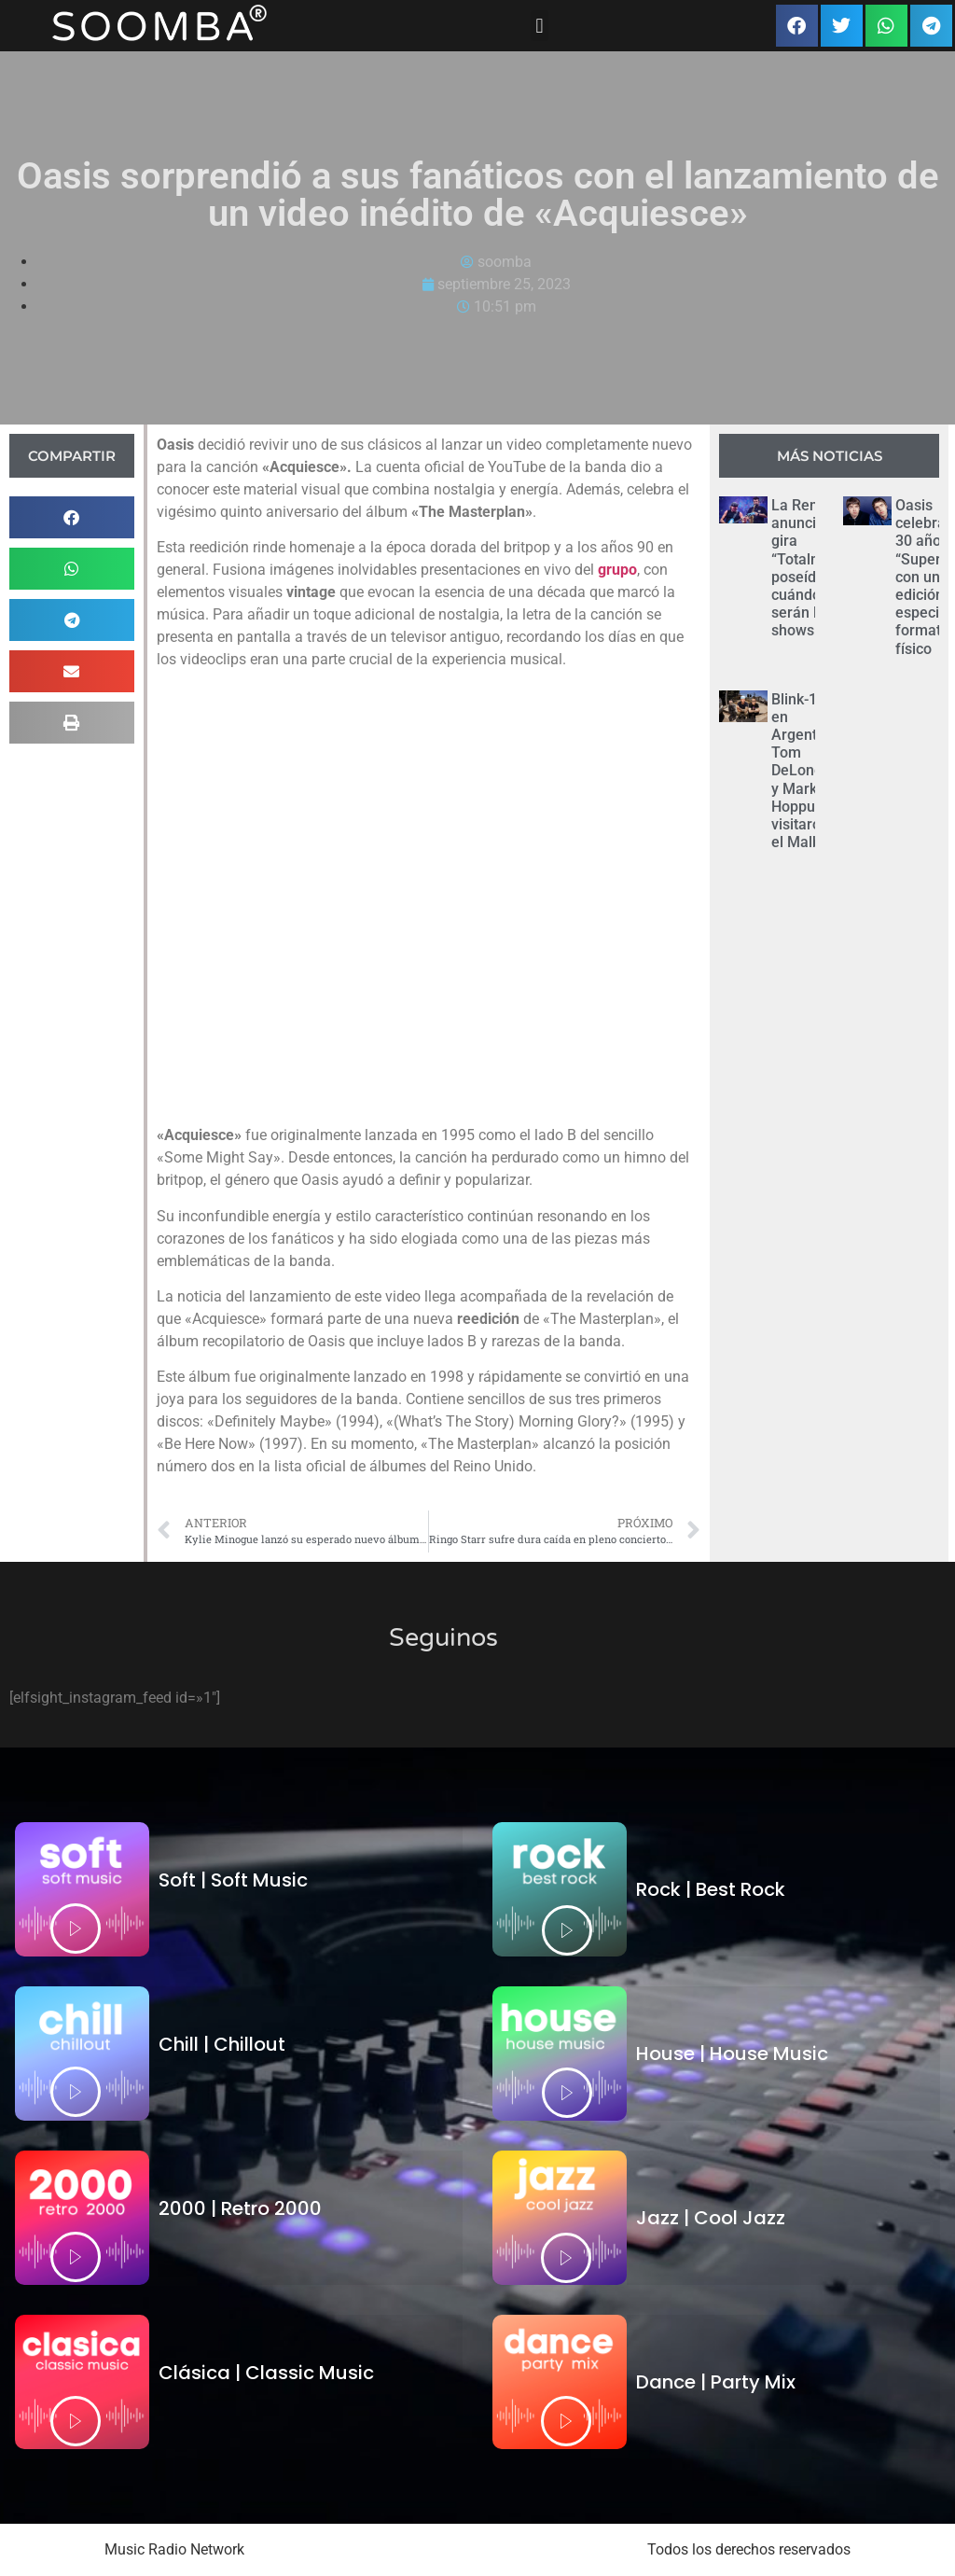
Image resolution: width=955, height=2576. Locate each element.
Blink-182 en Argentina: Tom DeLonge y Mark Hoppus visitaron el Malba (806, 771)
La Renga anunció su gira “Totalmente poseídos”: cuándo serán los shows (812, 567)
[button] (539, 25)
